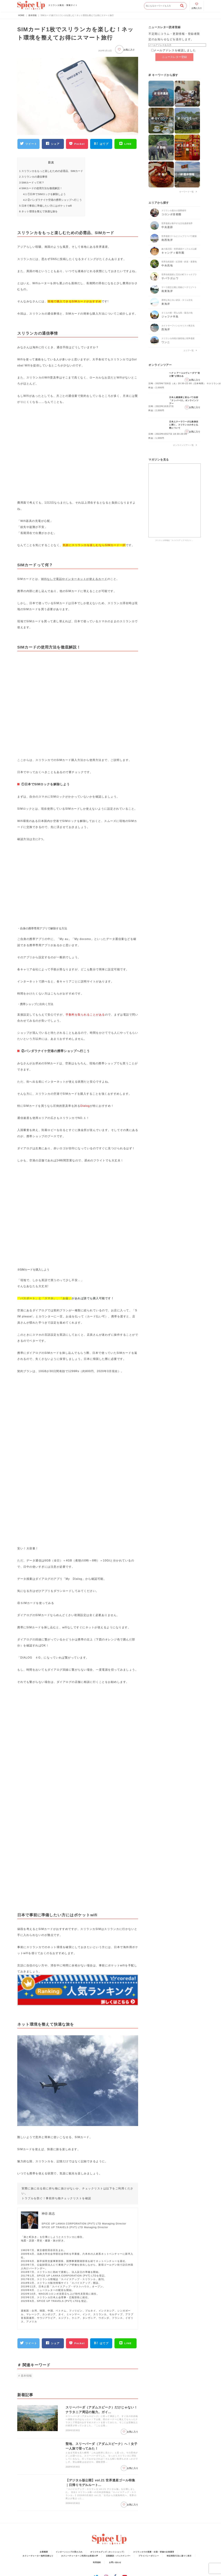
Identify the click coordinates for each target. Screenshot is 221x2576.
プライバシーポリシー (148, 2556)
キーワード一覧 (188, 192)
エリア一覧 (190, 350)
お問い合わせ (115, 2562)
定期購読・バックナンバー (118, 2556)
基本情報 (32, 15)
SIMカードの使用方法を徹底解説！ (40, 188)
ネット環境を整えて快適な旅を (38, 211)
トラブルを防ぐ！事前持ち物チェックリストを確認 (56, 2198)
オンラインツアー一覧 (185, 450)
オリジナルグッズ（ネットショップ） (107, 2552)
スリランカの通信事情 (33, 176)
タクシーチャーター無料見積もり (37, 2556)
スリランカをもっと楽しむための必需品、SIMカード (51, 170)
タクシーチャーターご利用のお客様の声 (79, 2556)
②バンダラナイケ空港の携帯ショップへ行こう (52, 199)
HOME (21, 15)
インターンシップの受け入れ (69, 2552)
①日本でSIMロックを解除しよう (44, 194)
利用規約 (97, 2562)
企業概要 (44, 2552)
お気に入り (125, 49)
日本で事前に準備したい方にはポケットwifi (45, 205)
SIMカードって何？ (31, 182)
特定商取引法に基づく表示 (179, 2556)
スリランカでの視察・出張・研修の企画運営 (153, 2552)
